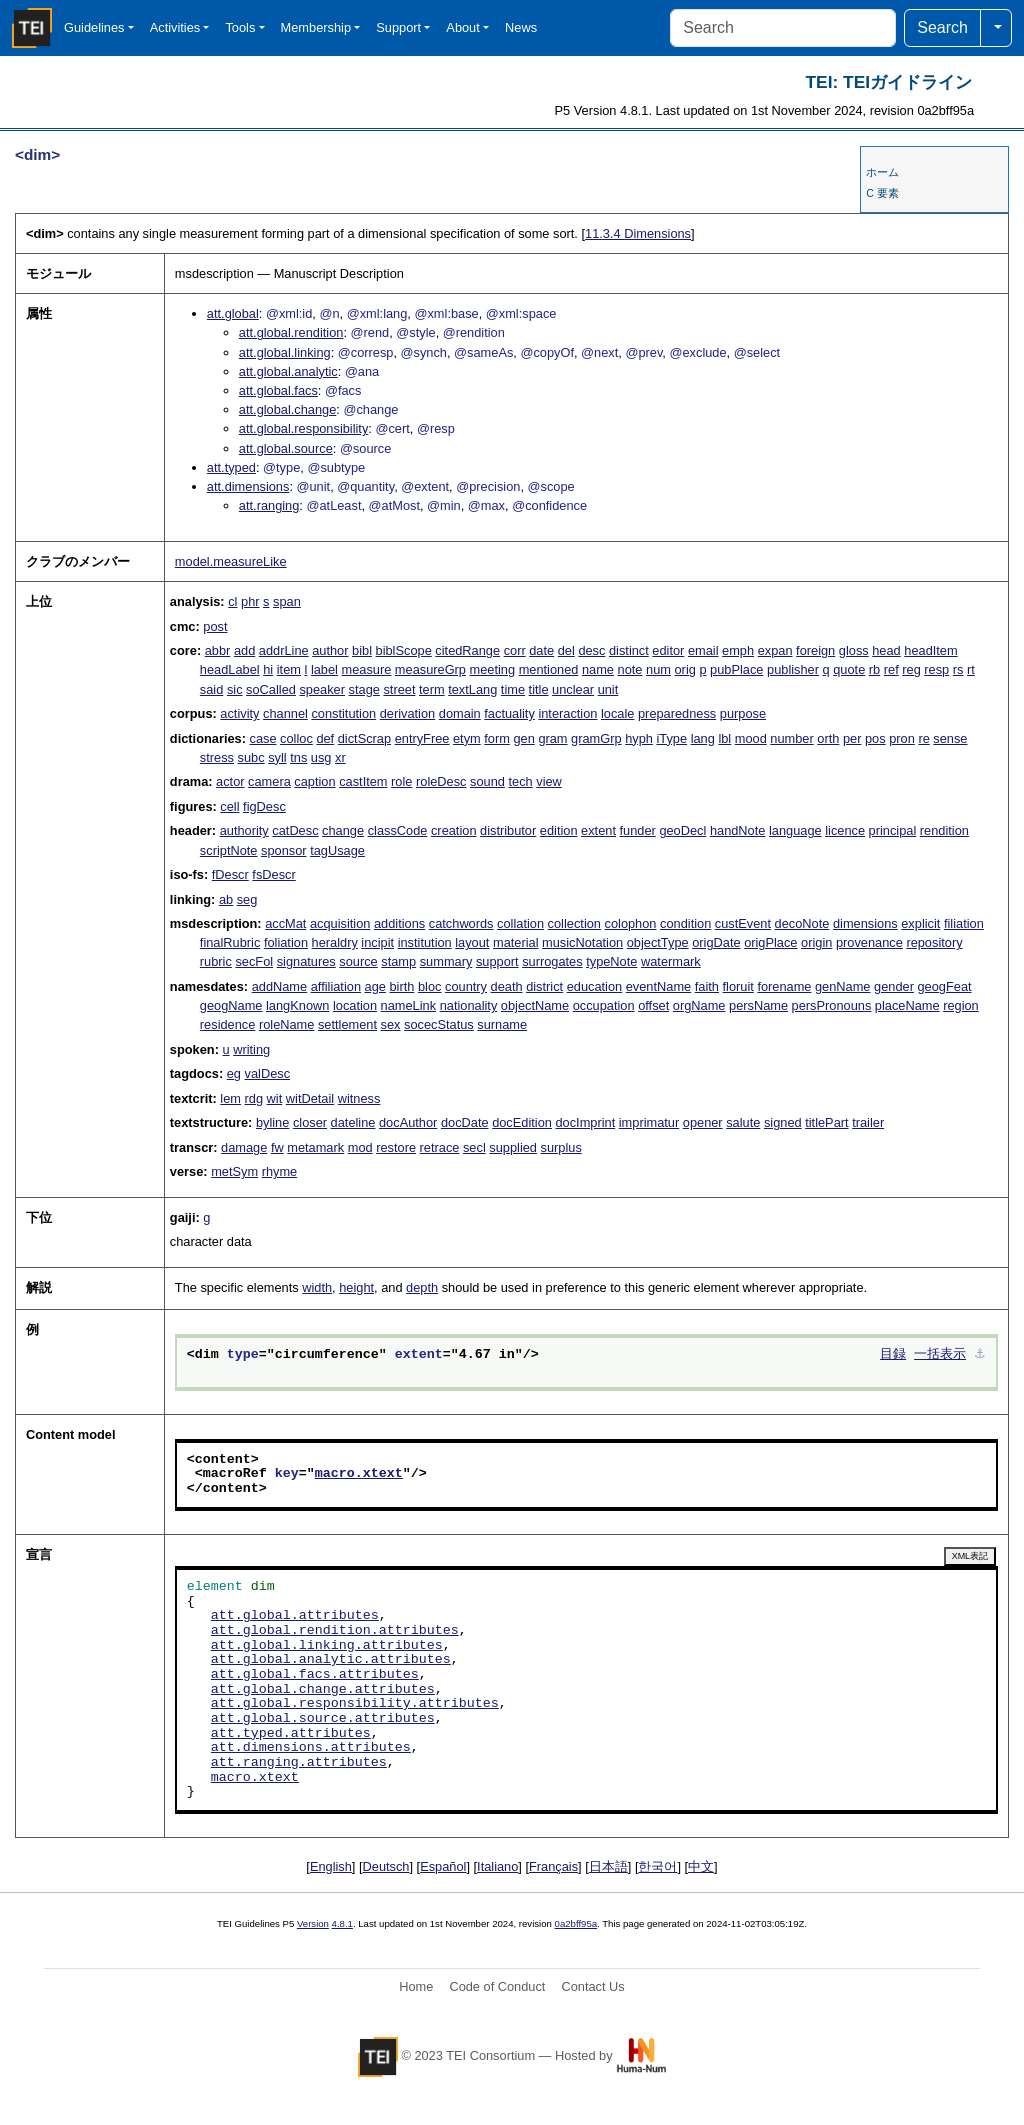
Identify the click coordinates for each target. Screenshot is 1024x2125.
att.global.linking (285, 352)
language (795, 830)
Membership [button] (316, 27)
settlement (347, 1024)
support (497, 961)
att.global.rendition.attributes (335, 1631)
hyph (639, 738)
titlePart (826, 1122)
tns (298, 757)
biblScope (404, 650)
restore (396, 1147)
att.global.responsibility (303, 428)
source (358, 961)
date (541, 650)
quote (849, 669)
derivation (408, 713)
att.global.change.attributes (323, 1690)
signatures (306, 961)
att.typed (231, 467)
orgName (699, 1005)
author (330, 650)
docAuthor (408, 1122)
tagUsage (337, 850)
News (521, 27)
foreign (815, 650)
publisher (793, 669)
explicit (920, 923)
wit (275, 1098)
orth (828, 738)
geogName (231, 1005)
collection (574, 923)
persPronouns (832, 1005)
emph (738, 650)
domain (460, 713)
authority (244, 830)
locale (617, 713)
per (852, 738)
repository (934, 942)
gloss (854, 650)
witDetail (310, 1098)
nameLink (409, 1005)
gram (552, 738)
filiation (964, 923)
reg (911, 669)
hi (268, 669)
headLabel (230, 669)
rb (874, 669)
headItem (930, 650)
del (566, 650)
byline (272, 1122)
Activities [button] (175, 27)
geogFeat (944, 986)
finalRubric (230, 942)
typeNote (611, 961)
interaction (567, 713)
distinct (629, 650)
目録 (893, 1355)
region (961, 1005)
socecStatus (439, 1024)
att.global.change (287, 409)
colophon (631, 923)
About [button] (462, 27)
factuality (509, 713)
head (886, 650)
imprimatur (649, 1122)
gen (523, 738)
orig (685, 669)
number (791, 738)
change (343, 830)
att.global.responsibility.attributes (355, 1704)
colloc (296, 738)
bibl (362, 650)
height (356, 1287)
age (375, 986)
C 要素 (882, 193)
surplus (561, 1147)
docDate (465, 1122)
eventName (658, 986)
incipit (377, 942)
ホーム (882, 172)
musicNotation (582, 942)
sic (235, 689)
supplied (513, 1147)
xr (340, 757)
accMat (285, 923)
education (595, 986)
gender (894, 986)
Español (443, 1866)
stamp (398, 961)
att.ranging (269, 505)
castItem (363, 781)
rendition (944, 830)
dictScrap (364, 738)
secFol (254, 961)
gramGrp (596, 738)
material (516, 942)
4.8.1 (342, 1923)
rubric (216, 961)
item (289, 669)
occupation (604, 1005)
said (211, 689)
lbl (724, 738)
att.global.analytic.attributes (331, 1660)
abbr (218, 650)
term (432, 689)
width (317, 1287)
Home (416, 1986)
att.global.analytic (288, 371)
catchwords (461, 923)
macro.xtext (359, 1474)
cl (232, 601)
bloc (429, 986)
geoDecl (682, 830)
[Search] (783, 28)
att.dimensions (248, 486)
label (324, 669)
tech (521, 781)
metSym (234, 1171)
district (544, 986)
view (549, 781)
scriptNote (229, 850)
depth (422, 1287)
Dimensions (638, 233)
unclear (573, 689)
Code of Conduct (497, 1986)
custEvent (743, 923)
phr (250, 601)
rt (971, 669)
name (598, 669)
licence (845, 830)
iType (671, 738)
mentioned (549, 669)
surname (502, 1024)
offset (653, 1005)
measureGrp (430, 669)
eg (234, 1073)
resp (936, 669)
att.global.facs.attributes (315, 1675)
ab (226, 899)
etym (467, 738)
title (539, 689)
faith (707, 986)
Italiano (497, 1866)
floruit (738, 986)
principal (893, 830)
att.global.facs (278, 390)
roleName (286, 1024)
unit (608, 689)
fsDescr (273, 874)
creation (454, 830)
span (287, 601)
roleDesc (441, 781)
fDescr (230, 874)
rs (958, 669)
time (513, 689)
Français (553, 1866)
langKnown (297, 1005)
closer (310, 1122)
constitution (343, 713)
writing (251, 1049)
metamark (315, 1147)
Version (313, 1923)
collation (520, 923)
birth (401, 986)
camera (269, 781)
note (630, 669)
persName (758, 1005)
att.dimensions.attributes (311, 1748)
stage (364, 689)
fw (277, 1147)
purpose (743, 713)
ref (891, 669)
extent (598, 830)
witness (359, 1098)
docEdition (522, 1122)
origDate (716, 942)
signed (783, 1122)
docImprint (585, 1122)
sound (487, 781)
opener (703, 1122)
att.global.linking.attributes (327, 1646)
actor (230, 781)
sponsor (284, 850)
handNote (738, 830)
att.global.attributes (295, 1616)
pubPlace (736, 669)
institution (425, 942)
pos (875, 738)
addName (280, 986)
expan (775, 650)
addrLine (284, 650)
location (355, 1005)
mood (751, 738)
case (263, 738)
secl (474, 1147)
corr (515, 650)
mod (360, 1147)
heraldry (335, 942)
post (215, 626)
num (658, 669)
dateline (353, 1122)
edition (559, 830)
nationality (469, 1005)
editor (668, 650)
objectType (658, 942)
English (331, 1866)
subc (251, 757)
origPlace (770, 942)
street (399, 689)
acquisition (340, 923)
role (401, 781)
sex (391, 1024)
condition (685, 923)
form (497, 738)
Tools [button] (240, 27)
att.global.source (286, 448)
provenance (869, 942)
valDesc (268, 1073)
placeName (907, 1005)
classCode (398, 830)
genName (843, 986)
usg (321, 757)
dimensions (865, 923)
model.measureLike (231, 561)
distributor (508, 830)
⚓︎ (980, 1355)
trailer (868, 1122)
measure (367, 669)
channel (285, 713)
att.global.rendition (291, 332)
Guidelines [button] (94, 27)
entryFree (422, 738)
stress (217, 757)
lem (230, 1098)
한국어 (657, 1866)
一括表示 (940, 1355)
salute (743, 1122)
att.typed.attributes (291, 1734)
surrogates (552, 961)
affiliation (336, 986)
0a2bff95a (576, 1923)
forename (784, 986)
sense (950, 738)
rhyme (280, 1171)
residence (228, 1024)
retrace (440, 1147)
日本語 (608, 1866)
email (703, 650)
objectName (535, 1005)
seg (247, 899)
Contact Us (592, 1986)
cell (229, 806)
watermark (671, 961)
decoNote (802, 923)
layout (472, 942)
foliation (286, 942)
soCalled (271, 689)
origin (816, 942)
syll (277, 757)
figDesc (264, 806)
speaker (322, 689)
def (325, 738)
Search (942, 27)
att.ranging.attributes (299, 1763)
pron (902, 738)
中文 (701, 1866)
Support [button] (398, 27)
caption (314, 781)
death (507, 986)
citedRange (467, 650)
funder (638, 830)
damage (244, 1147)
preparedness (677, 713)
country (466, 986)
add (244, 650)
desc (591, 650)
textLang (472, 689)
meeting (493, 669)
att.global (233, 313)
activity (239, 713)
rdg (254, 1098)
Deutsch (386, 1866)
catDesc (295, 830)
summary (446, 961)
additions (399, 923)
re (923, 738)
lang (703, 738)
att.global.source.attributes (323, 1719)
